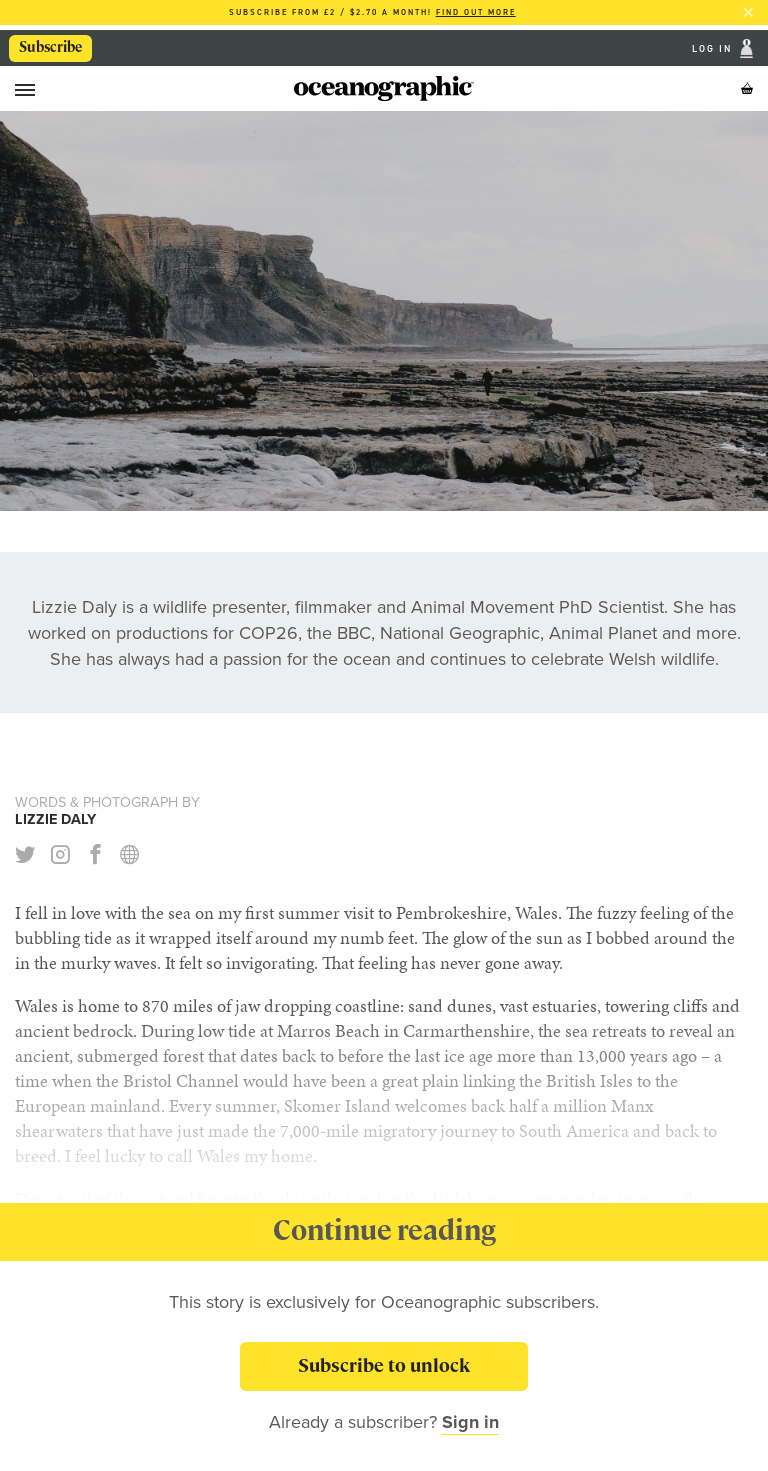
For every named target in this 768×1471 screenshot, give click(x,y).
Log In (714, 48)
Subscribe (50, 47)
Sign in (470, 1422)
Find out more (476, 12)
